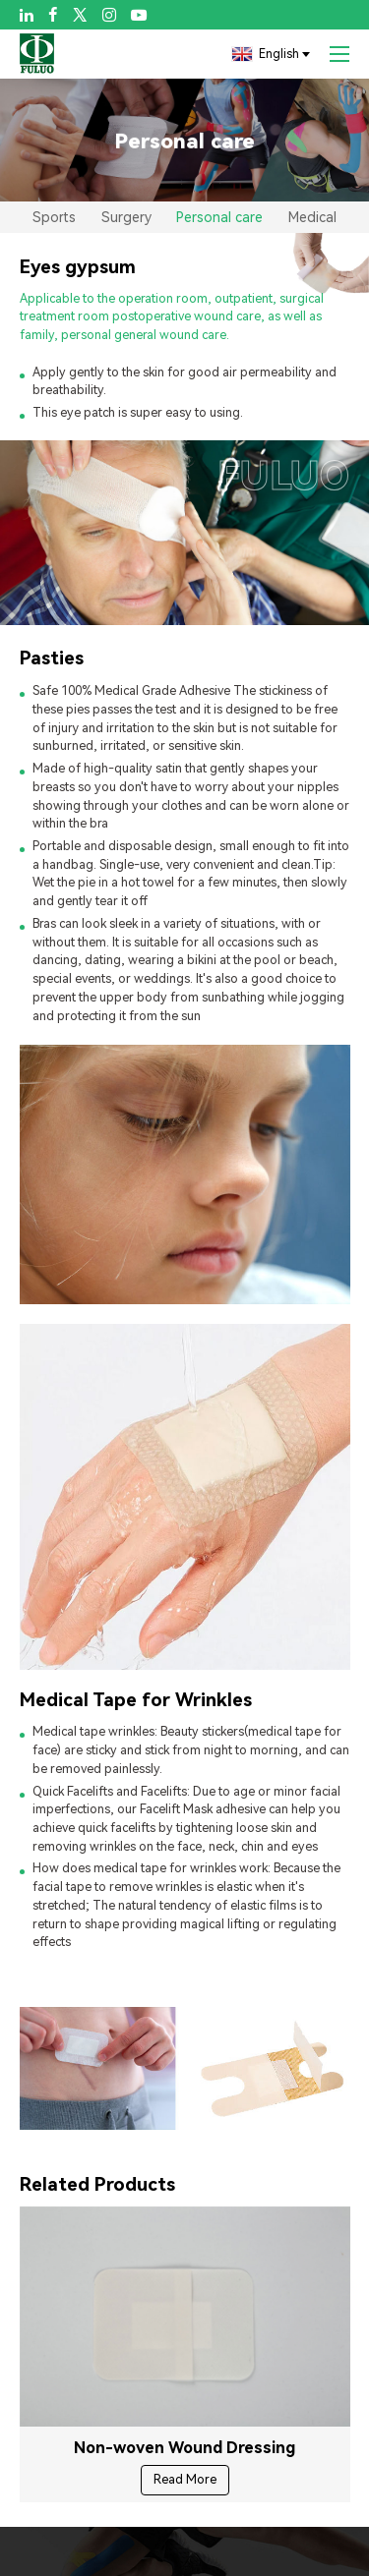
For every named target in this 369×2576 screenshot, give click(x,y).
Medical (312, 217)
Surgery (126, 217)
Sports (54, 217)
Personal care (219, 217)
